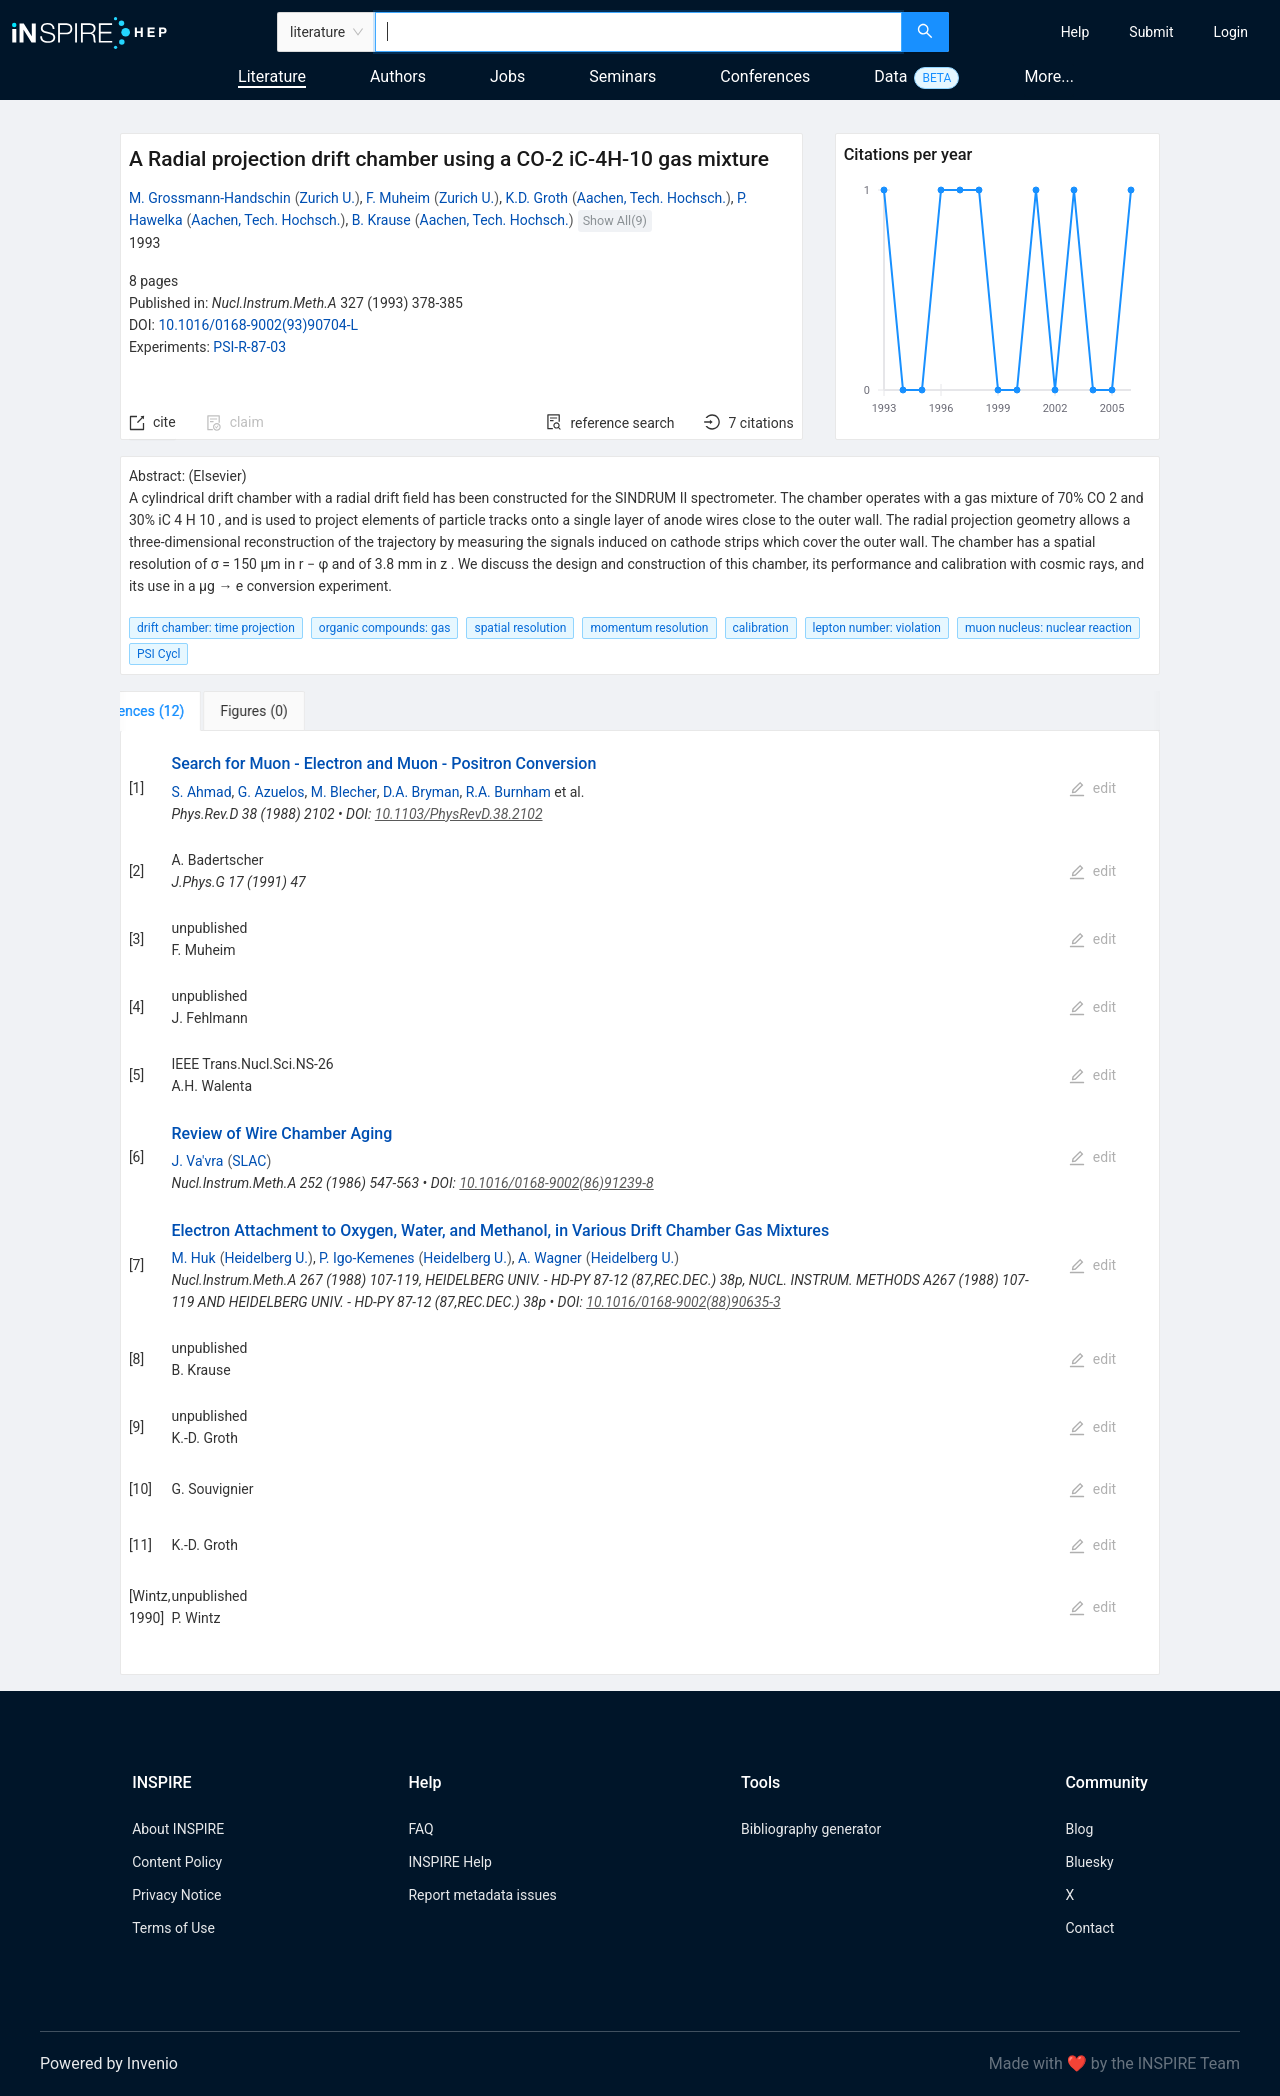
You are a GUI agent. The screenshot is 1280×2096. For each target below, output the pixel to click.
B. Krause (381, 220)
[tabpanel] (640, 1202)
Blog (1079, 1829)
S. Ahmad (201, 792)
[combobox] (638, 32)
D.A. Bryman (421, 792)
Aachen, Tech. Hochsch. (651, 198)
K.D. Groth (536, 198)
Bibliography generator (811, 1829)
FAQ (420, 1829)
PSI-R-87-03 (249, 347)
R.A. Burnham (508, 792)
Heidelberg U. (266, 1258)
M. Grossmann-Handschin (210, 198)
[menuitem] (1075, 32)
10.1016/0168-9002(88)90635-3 (683, 1302)
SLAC (249, 1161)
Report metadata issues (482, 1895)
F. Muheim (398, 198)
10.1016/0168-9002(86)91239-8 (556, 1183)
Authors (398, 76)
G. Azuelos (271, 792)
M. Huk (193, 1258)
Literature (272, 76)
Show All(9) (615, 220)
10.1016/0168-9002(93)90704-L (258, 325)
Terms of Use (173, 1928)
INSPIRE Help (449, 1862)
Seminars (622, 76)
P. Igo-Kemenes (366, 1258)
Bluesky (1089, 1862)
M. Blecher (344, 792)
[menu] (1117, 32)
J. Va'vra (197, 1161)
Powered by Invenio (109, 2063)
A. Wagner (550, 1258)
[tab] (186, 711)
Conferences (765, 76)
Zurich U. (327, 198)
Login (1230, 32)
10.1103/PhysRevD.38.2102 (459, 814)
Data (890, 76)
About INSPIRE (178, 1829)
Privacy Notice (176, 1895)
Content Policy (177, 1862)
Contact (1089, 1928)
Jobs (507, 76)
